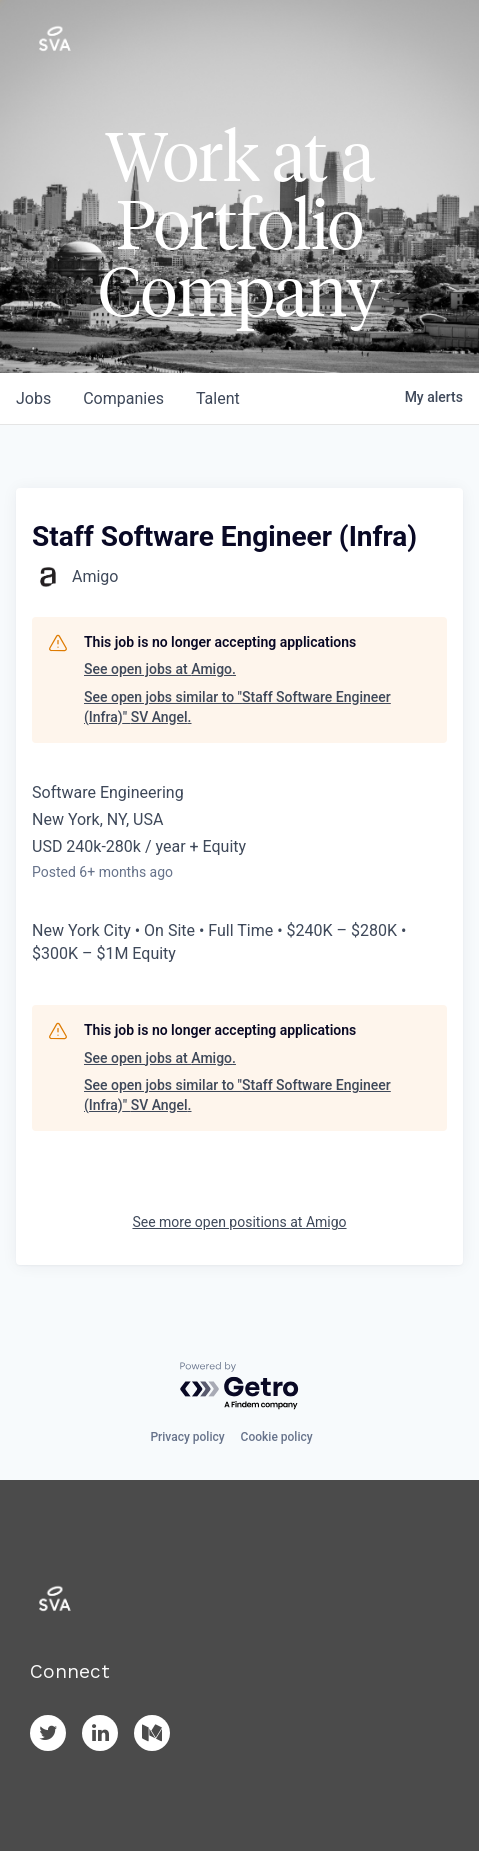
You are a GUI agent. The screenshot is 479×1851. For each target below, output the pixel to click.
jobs (33, 398)
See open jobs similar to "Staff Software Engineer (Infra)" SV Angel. (237, 707)
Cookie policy (277, 1437)
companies (123, 398)
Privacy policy (187, 1437)
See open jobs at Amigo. (160, 669)
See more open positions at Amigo (239, 1222)
